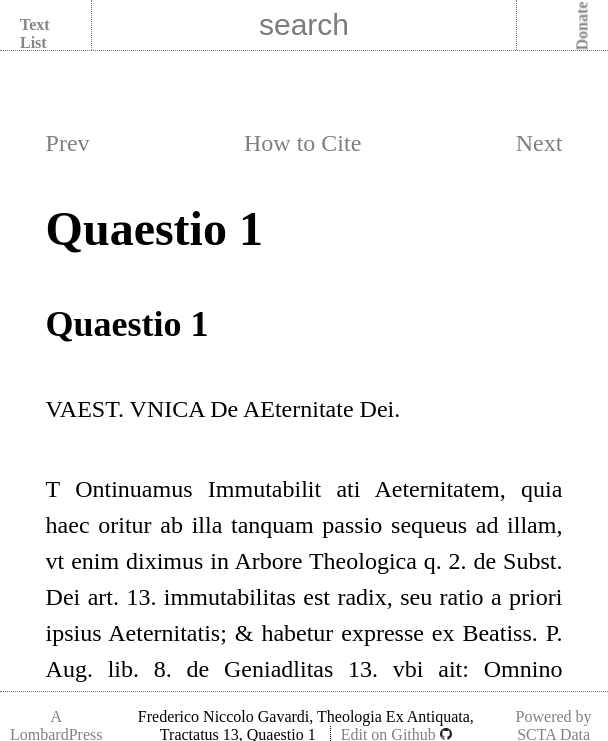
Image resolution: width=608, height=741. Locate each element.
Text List (35, 33)
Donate (582, 26)
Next (539, 143)
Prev (68, 143)
